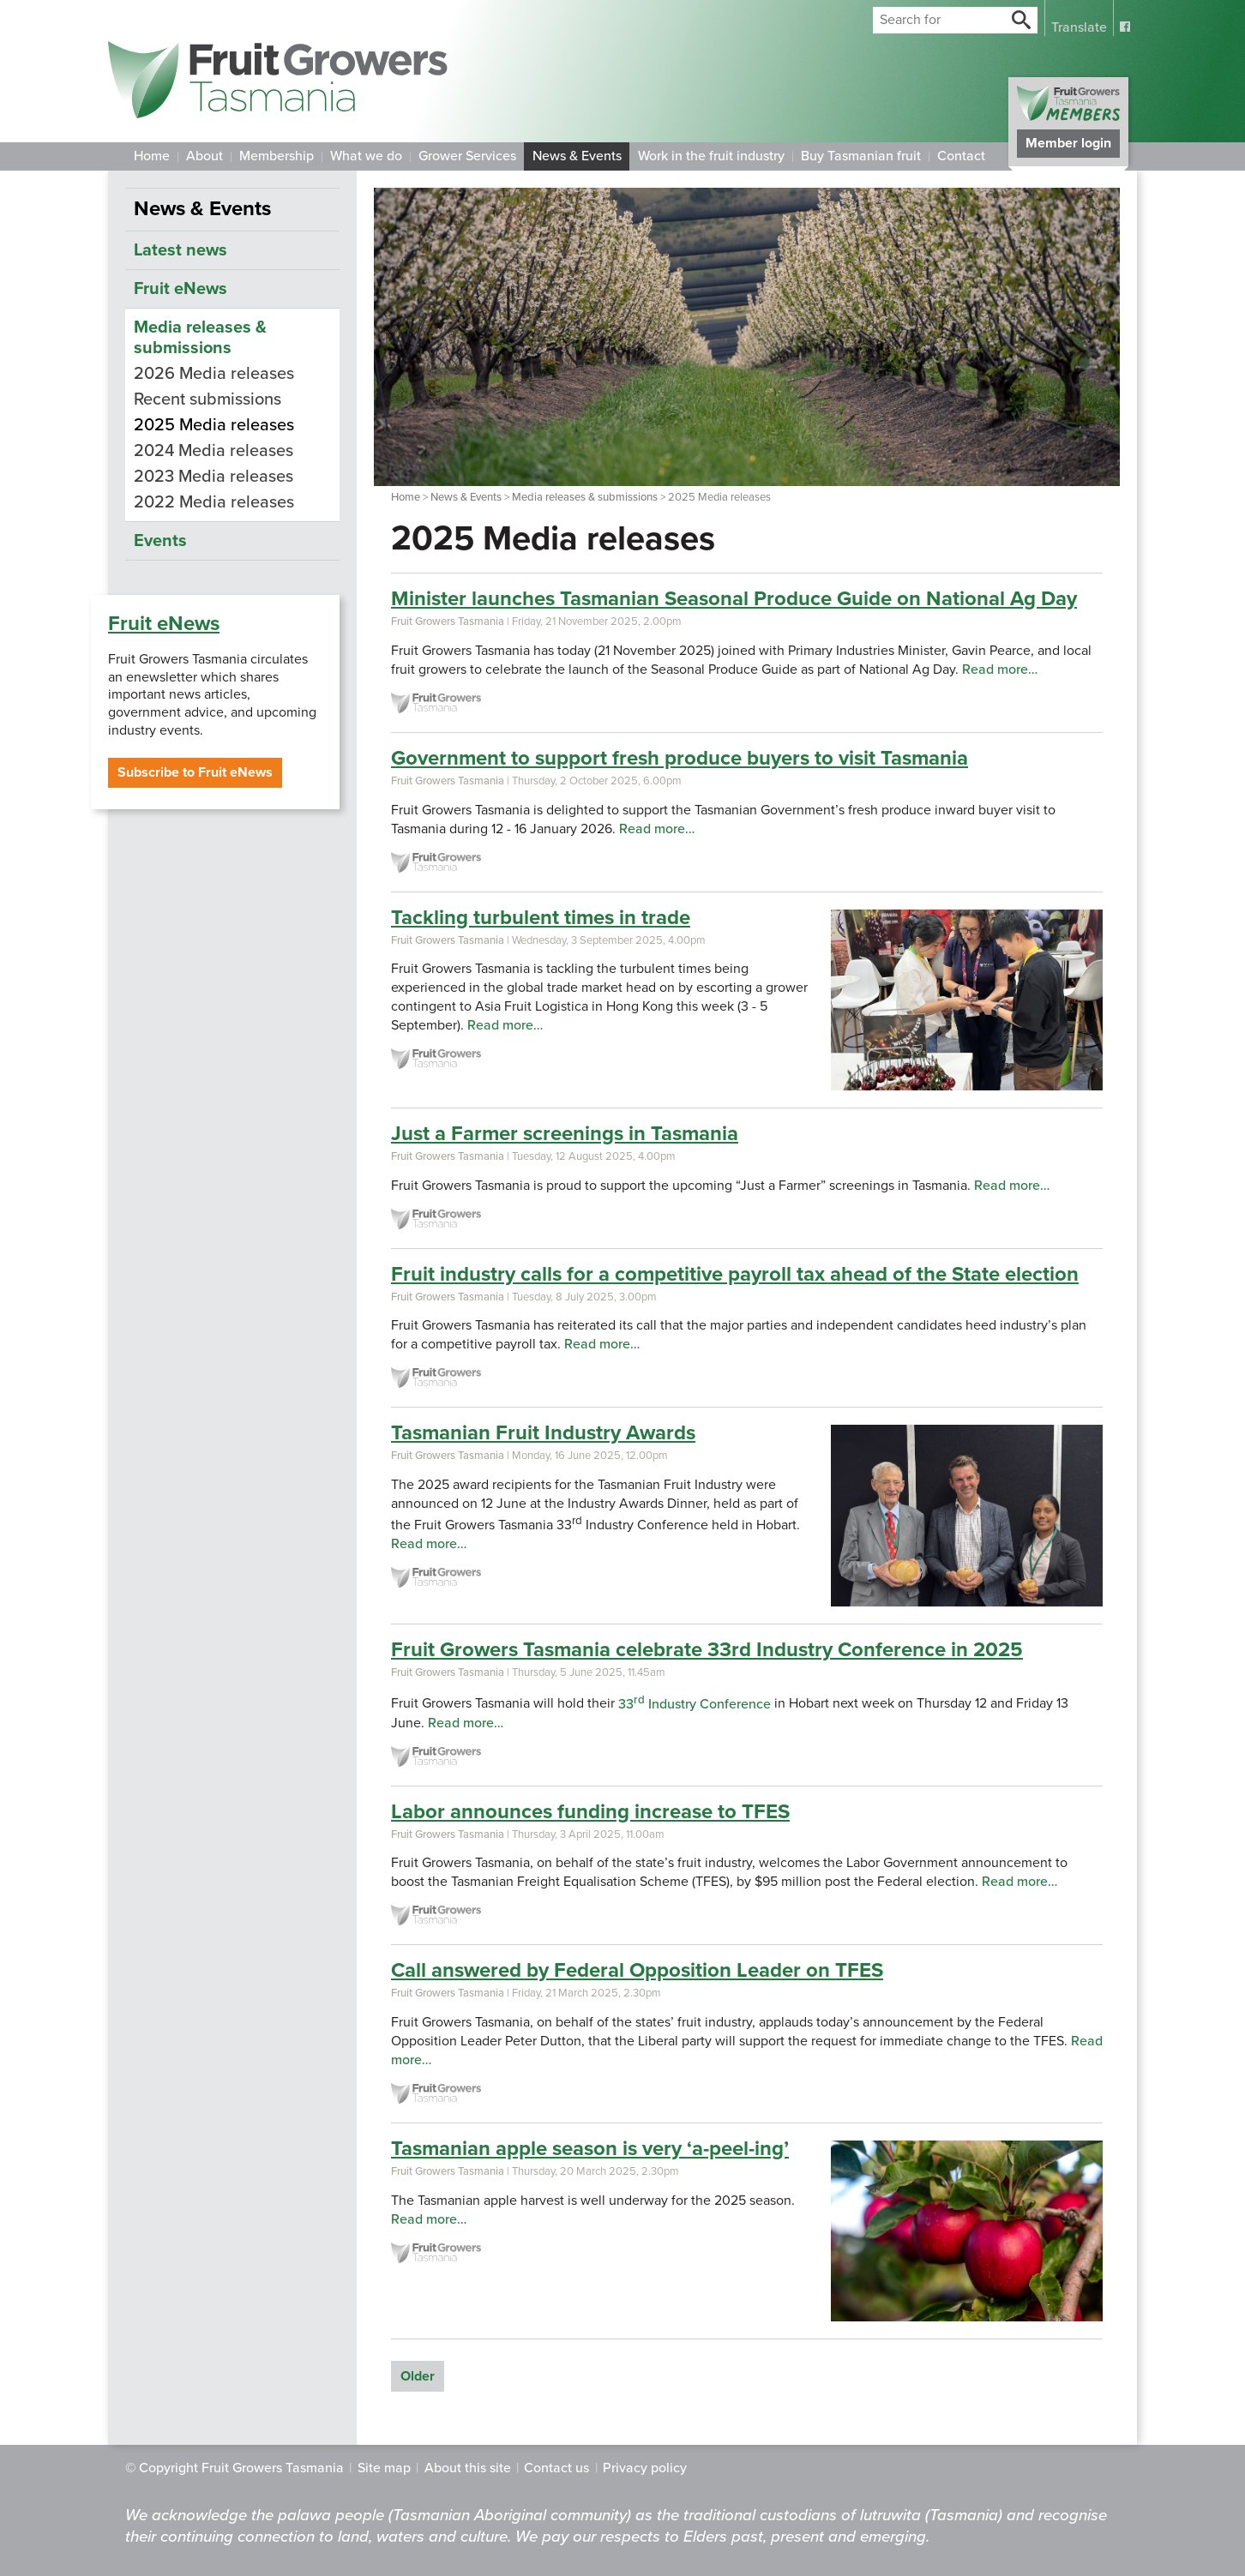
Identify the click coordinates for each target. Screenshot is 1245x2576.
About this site (467, 2468)
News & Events (577, 156)
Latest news (180, 250)
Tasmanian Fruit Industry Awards (543, 1432)
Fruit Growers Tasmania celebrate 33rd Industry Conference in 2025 (707, 1649)
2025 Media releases (214, 425)
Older (417, 2376)
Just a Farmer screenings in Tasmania (564, 1133)
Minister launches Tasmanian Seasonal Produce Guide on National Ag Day (734, 598)
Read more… (1000, 669)
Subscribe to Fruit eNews (195, 772)
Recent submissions (207, 399)
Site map (384, 2468)
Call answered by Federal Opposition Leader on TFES (637, 1970)
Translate (1079, 27)
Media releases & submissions (585, 497)
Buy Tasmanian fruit (861, 156)
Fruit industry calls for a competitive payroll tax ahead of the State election (735, 1274)
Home (152, 156)
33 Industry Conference (694, 1704)
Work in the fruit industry (711, 156)
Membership (276, 156)
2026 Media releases (214, 373)
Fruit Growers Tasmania (447, 621)
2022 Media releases (214, 502)
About (204, 156)
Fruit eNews (164, 623)
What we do (366, 156)
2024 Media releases (213, 451)
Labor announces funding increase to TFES (590, 1811)
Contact (961, 156)
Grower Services (467, 156)
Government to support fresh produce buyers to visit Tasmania (679, 758)
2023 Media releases (213, 476)
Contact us (556, 2468)
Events (160, 541)
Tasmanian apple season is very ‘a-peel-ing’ (590, 2148)
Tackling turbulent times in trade (540, 917)
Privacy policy (645, 2468)
